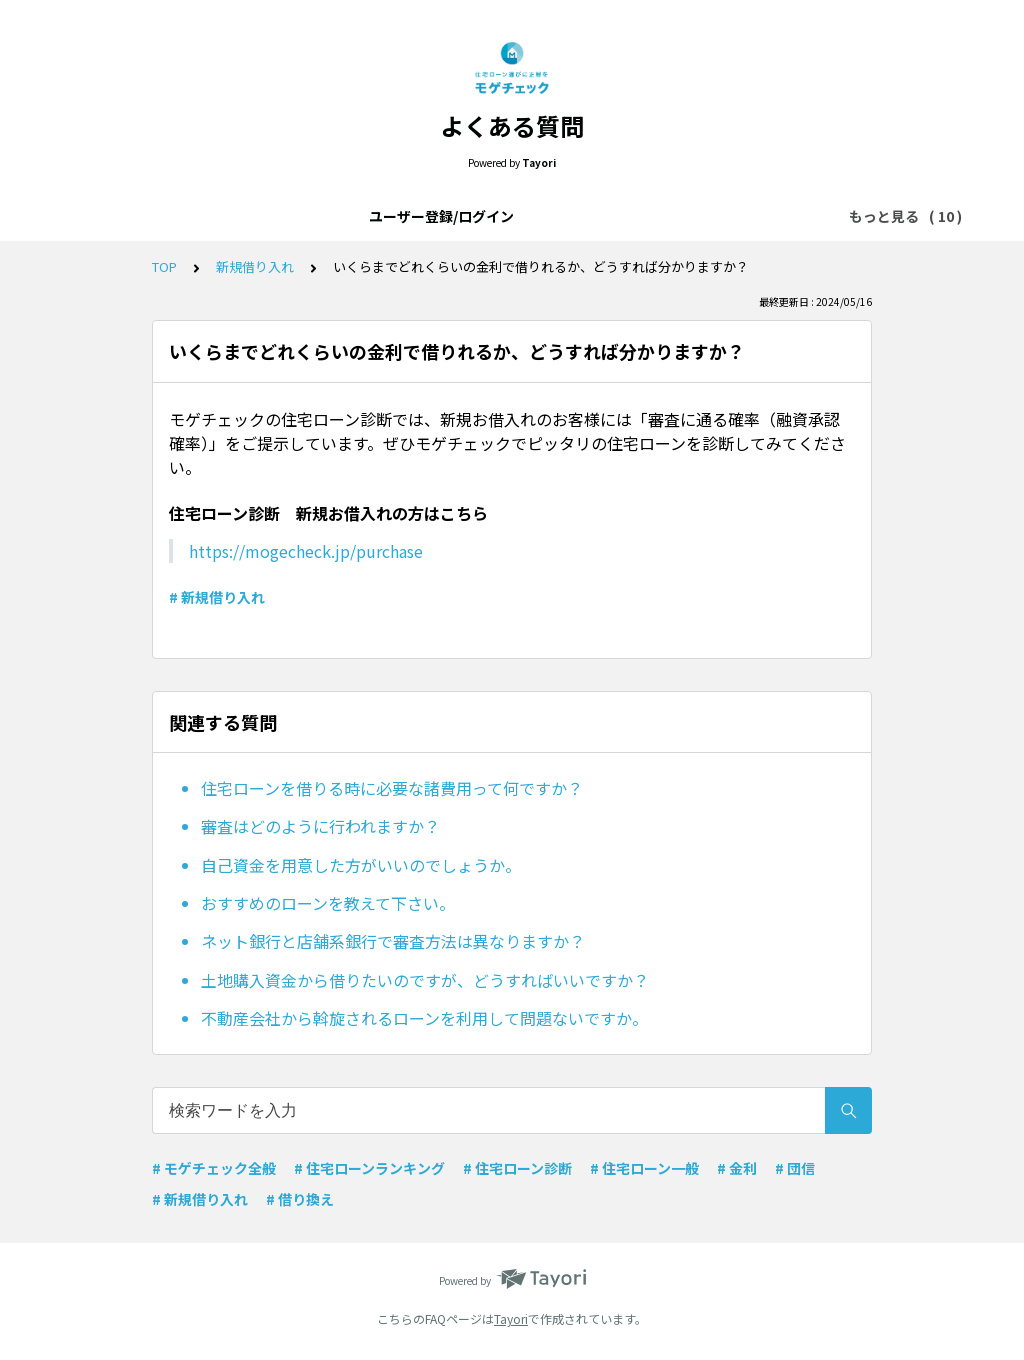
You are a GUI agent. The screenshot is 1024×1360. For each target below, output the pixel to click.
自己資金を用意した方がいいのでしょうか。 (361, 865)
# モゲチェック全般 (214, 1168)
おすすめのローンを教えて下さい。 (328, 903)
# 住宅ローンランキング (369, 1168)
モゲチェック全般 (526, 216)
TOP (164, 266)
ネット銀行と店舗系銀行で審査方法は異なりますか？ (393, 941)
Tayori (511, 1318)
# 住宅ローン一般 (644, 1168)
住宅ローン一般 (658, 216)
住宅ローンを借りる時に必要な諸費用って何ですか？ (392, 788)
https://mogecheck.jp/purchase (306, 551)
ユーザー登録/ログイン (159, 216)
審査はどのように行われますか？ (320, 826)
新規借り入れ (255, 266)
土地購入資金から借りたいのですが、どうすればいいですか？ (425, 980)
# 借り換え (300, 1199)
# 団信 (795, 1168)
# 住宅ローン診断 (517, 1168)
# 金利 (737, 1168)
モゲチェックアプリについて (351, 216)
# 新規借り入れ (217, 597)
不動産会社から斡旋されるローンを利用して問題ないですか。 (424, 1018)
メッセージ (770, 216)
